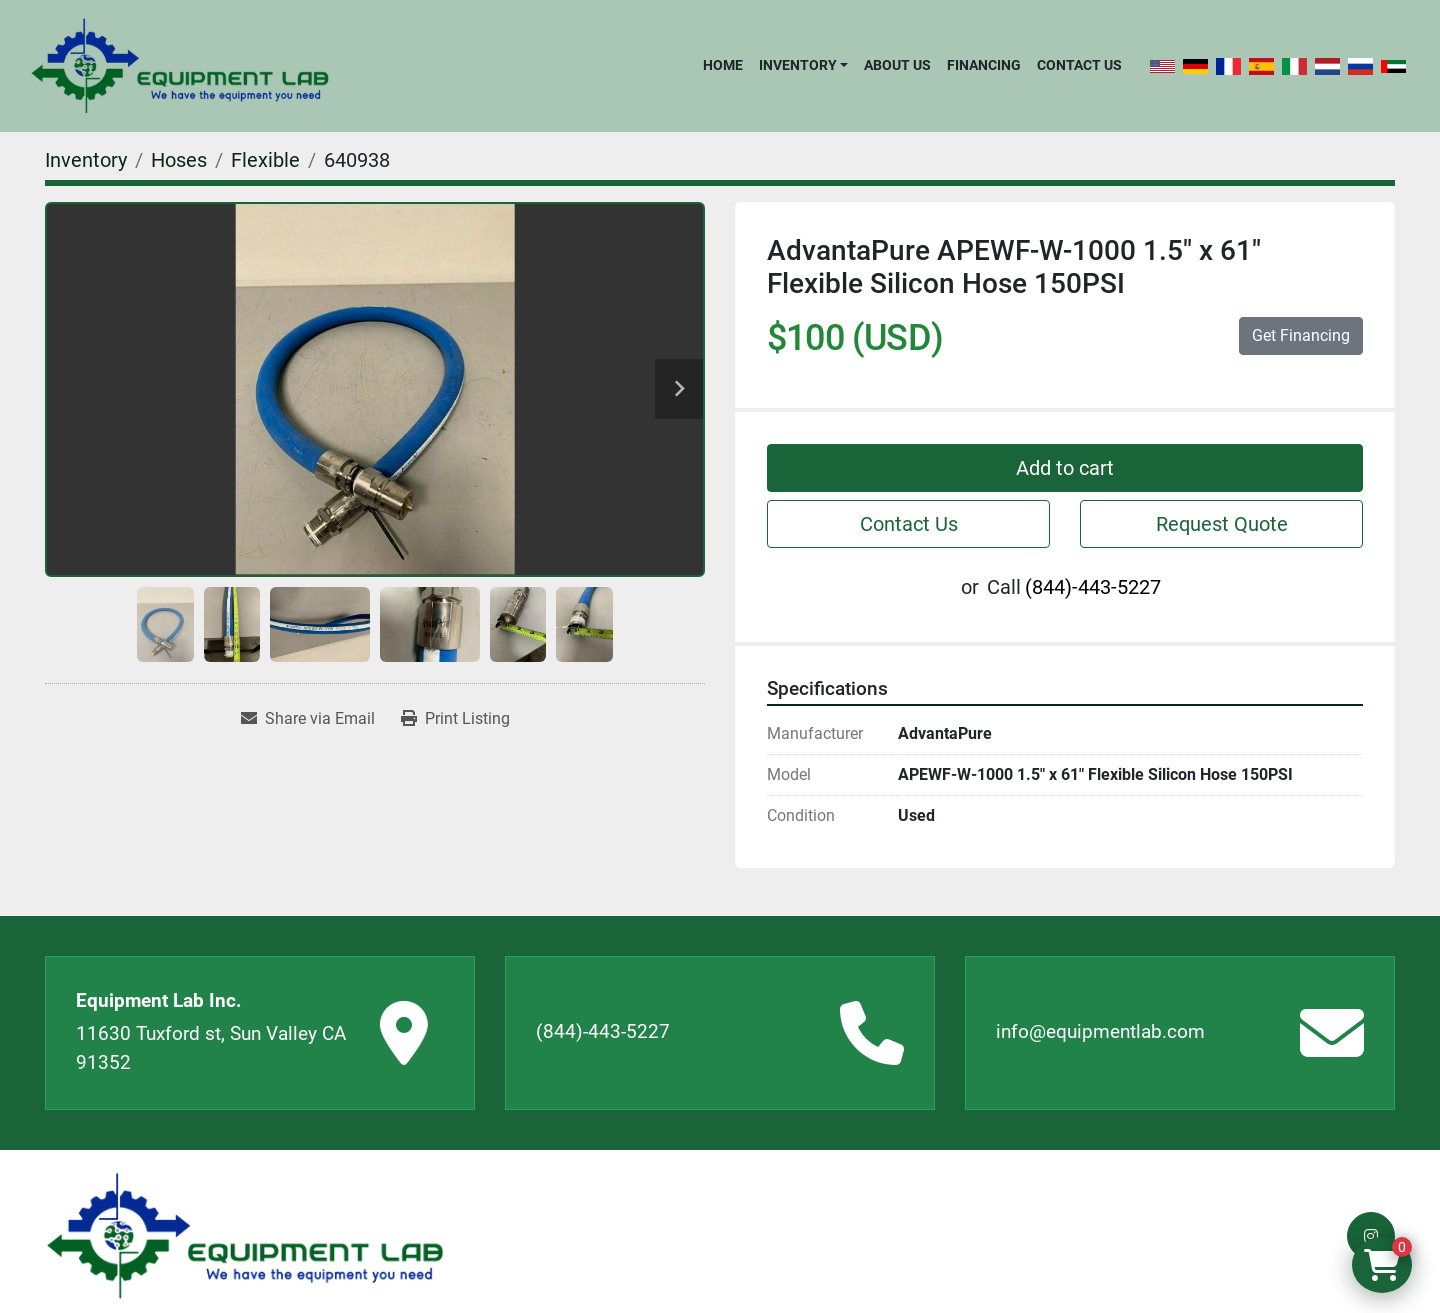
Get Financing (1301, 335)
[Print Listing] (455, 719)
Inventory (798, 65)
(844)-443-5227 (1093, 587)
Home (723, 65)
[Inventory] (86, 160)
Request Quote (1222, 524)
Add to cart (1065, 468)
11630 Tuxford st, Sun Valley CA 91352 (211, 1048)
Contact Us (1079, 65)
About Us (897, 65)
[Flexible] (265, 160)
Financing (984, 65)
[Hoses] (179, 160)
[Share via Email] (308, 719)
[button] (803, 65)
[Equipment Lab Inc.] (245, 1236)
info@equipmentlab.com (1100, 1031)
